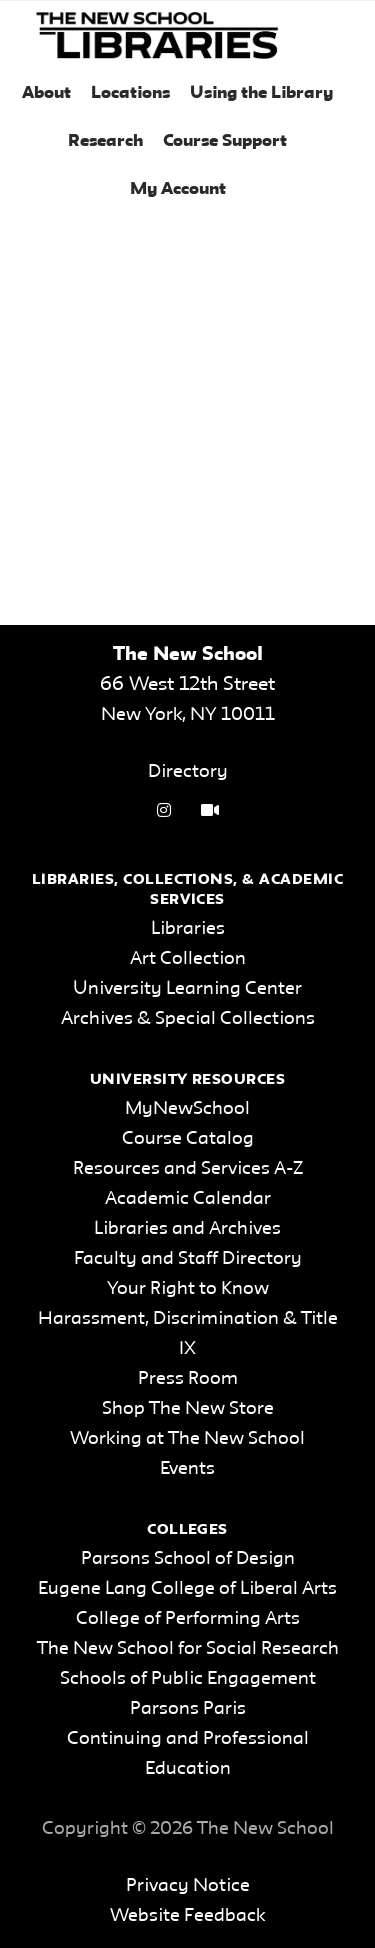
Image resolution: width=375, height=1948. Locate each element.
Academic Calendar (188, 1199)
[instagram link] (164, 811)
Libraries (188, 929)
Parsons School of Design (188, 1559)
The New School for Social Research (188, 1649)
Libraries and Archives (187, 1229)
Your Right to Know (188, 1289)
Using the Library (261, 93)
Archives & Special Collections (188, 1019)
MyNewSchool (187, 1109)
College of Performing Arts (188, 1619)
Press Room (188, 1379)
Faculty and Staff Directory (188, 1259)
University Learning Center (187, 989)
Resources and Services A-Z (188, 1169)
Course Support (225, 141)
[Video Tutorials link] (210, 811)
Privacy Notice (188, 1886)
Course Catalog (188, 1139)
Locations (130, 93)
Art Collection (188, 959)
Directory (188, 772)
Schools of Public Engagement (188, 1679)
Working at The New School (187, 1439)
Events (187, 1469)
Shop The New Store (188, 1409)
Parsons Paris (188, 1709)
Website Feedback (187, 1916)
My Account (178, 189)
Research (105, 141)
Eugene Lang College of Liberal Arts (187, 1589)
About (46, 93)
